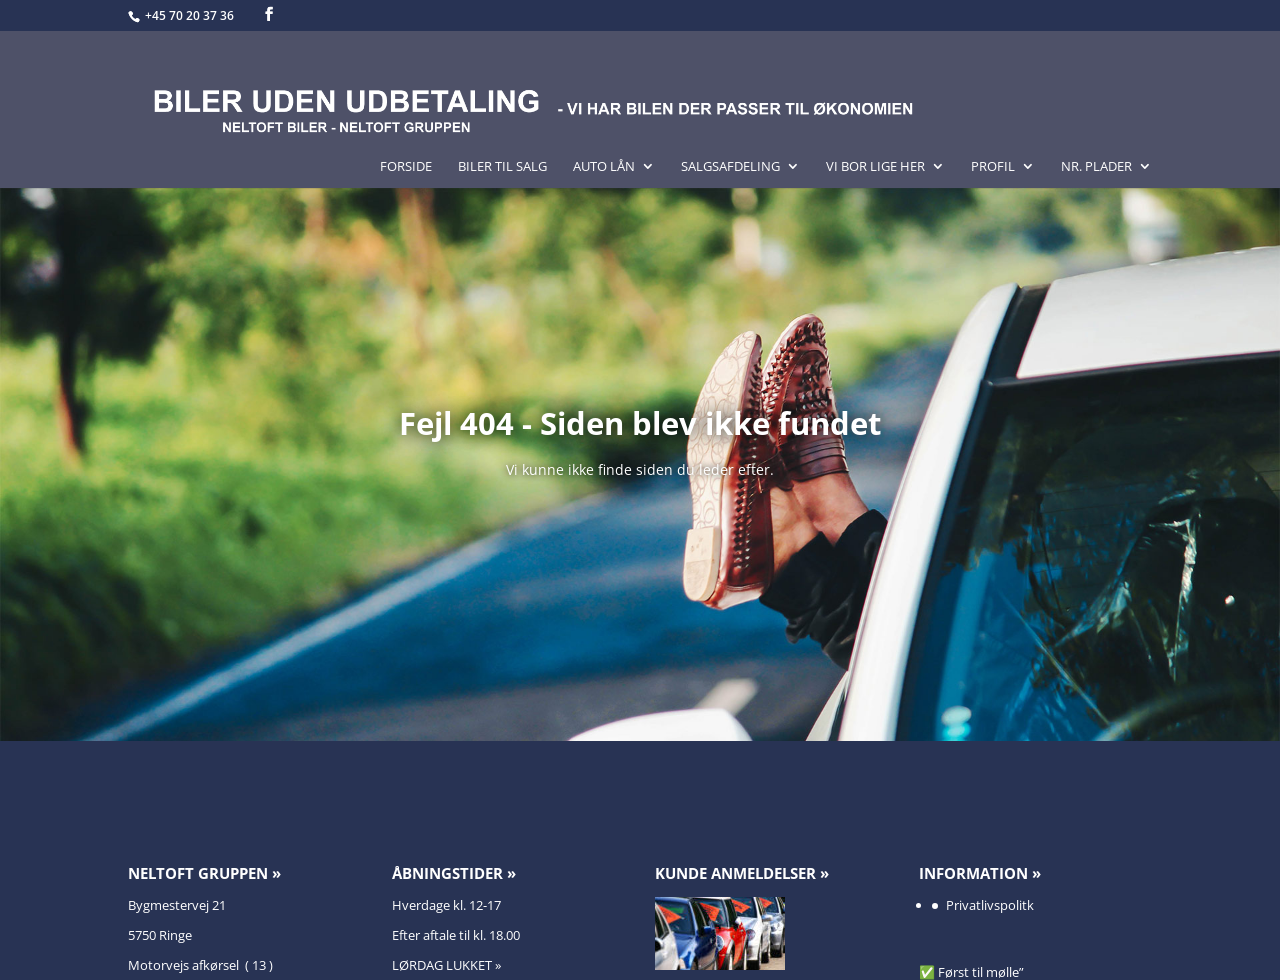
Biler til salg (502, 167)
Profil (993, 167)
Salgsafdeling (730, 167)
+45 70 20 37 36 (191, 15)
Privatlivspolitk (990, 905)
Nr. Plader (1096, 167)
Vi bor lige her (875, 167)
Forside (406, 167)
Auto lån (604, 167)
